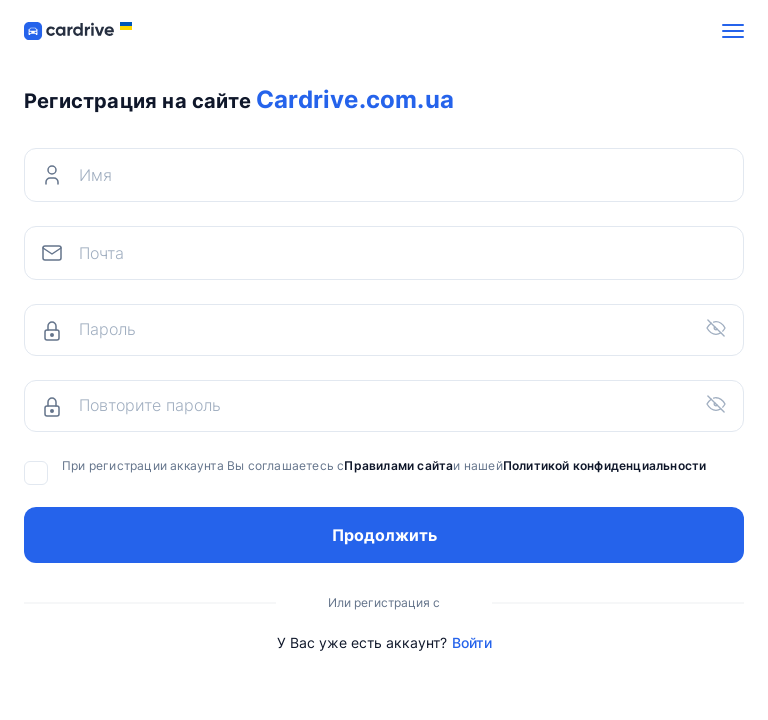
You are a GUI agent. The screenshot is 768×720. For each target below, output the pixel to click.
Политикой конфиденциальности (605, 465)
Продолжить (384, 535)
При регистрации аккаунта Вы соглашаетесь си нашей (365, 465)
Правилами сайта (398, 465)
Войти (472, 642)
